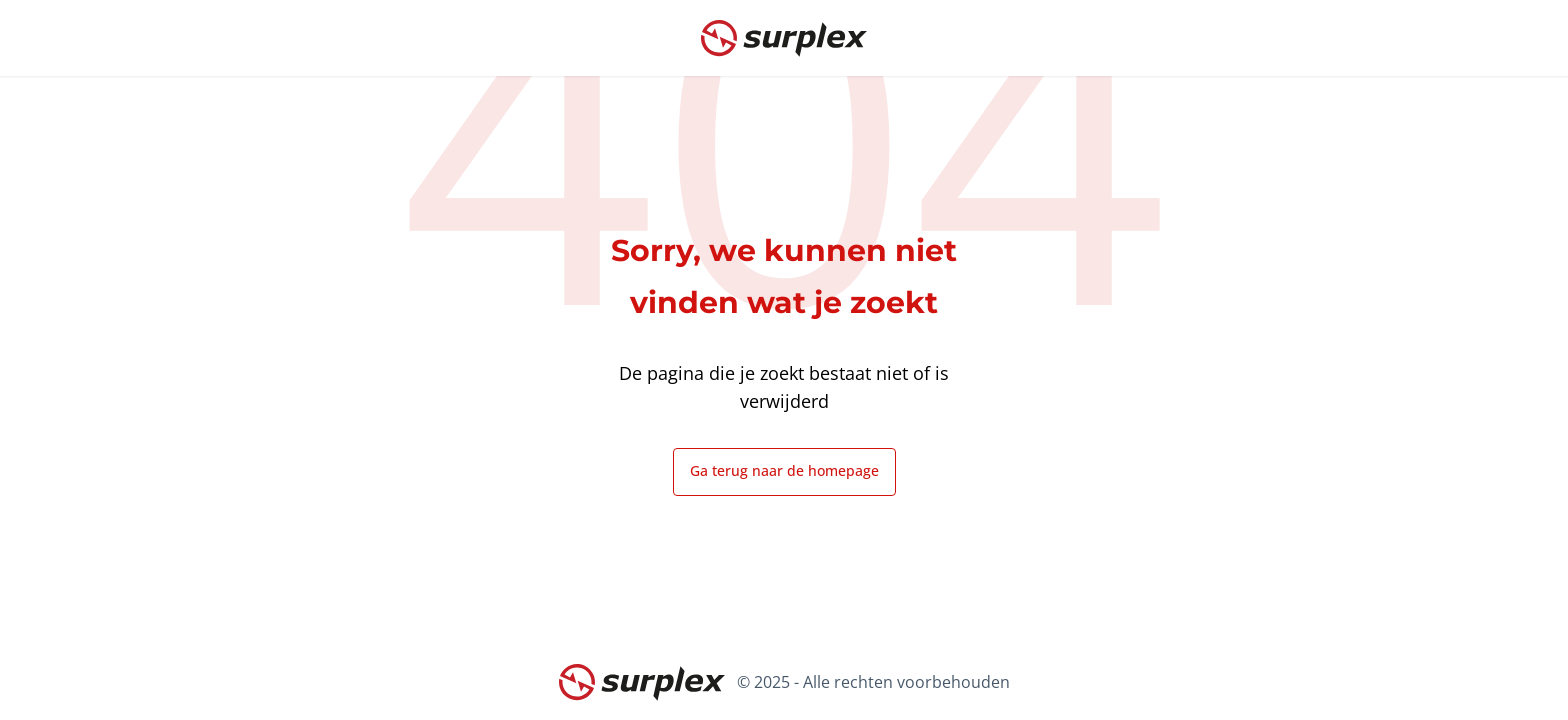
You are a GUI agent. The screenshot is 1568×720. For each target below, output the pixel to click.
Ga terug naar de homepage (784, 470)
